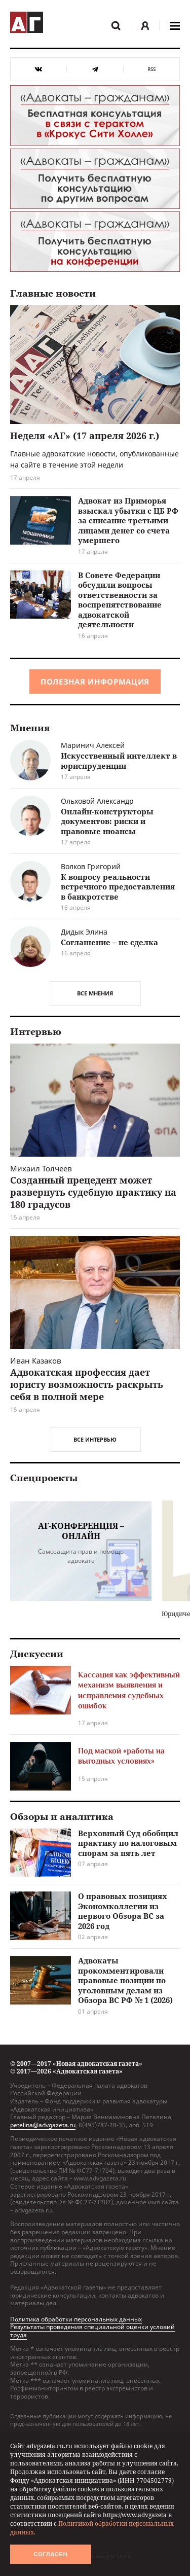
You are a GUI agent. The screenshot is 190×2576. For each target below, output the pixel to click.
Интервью (35, 1031)
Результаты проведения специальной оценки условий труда (92, 2330)
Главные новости (53, 293)
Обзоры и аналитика (61, 1816)
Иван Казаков (35, 1360)
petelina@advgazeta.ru (42, 2125)
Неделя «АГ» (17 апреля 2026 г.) (84, 436)
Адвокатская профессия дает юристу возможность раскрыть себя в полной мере (86, 1384)
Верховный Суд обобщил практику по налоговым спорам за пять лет (128, 1843)
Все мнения (95, 993)
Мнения (30, 728)
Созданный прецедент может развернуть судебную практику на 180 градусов (93, 1192)
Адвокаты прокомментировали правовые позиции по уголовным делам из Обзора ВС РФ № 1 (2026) (125, 1980)
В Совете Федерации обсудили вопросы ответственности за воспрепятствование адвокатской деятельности (120, 600)
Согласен (50, 2554)
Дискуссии (36, 1654)
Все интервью (95, 1439)
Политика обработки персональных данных (76, 2319)
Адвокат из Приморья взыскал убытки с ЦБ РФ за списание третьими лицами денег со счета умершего (128, 520)
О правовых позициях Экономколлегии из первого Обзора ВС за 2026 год (122, 1911)
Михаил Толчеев (41, 1168)
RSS (151, 69)
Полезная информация (95, 681)
